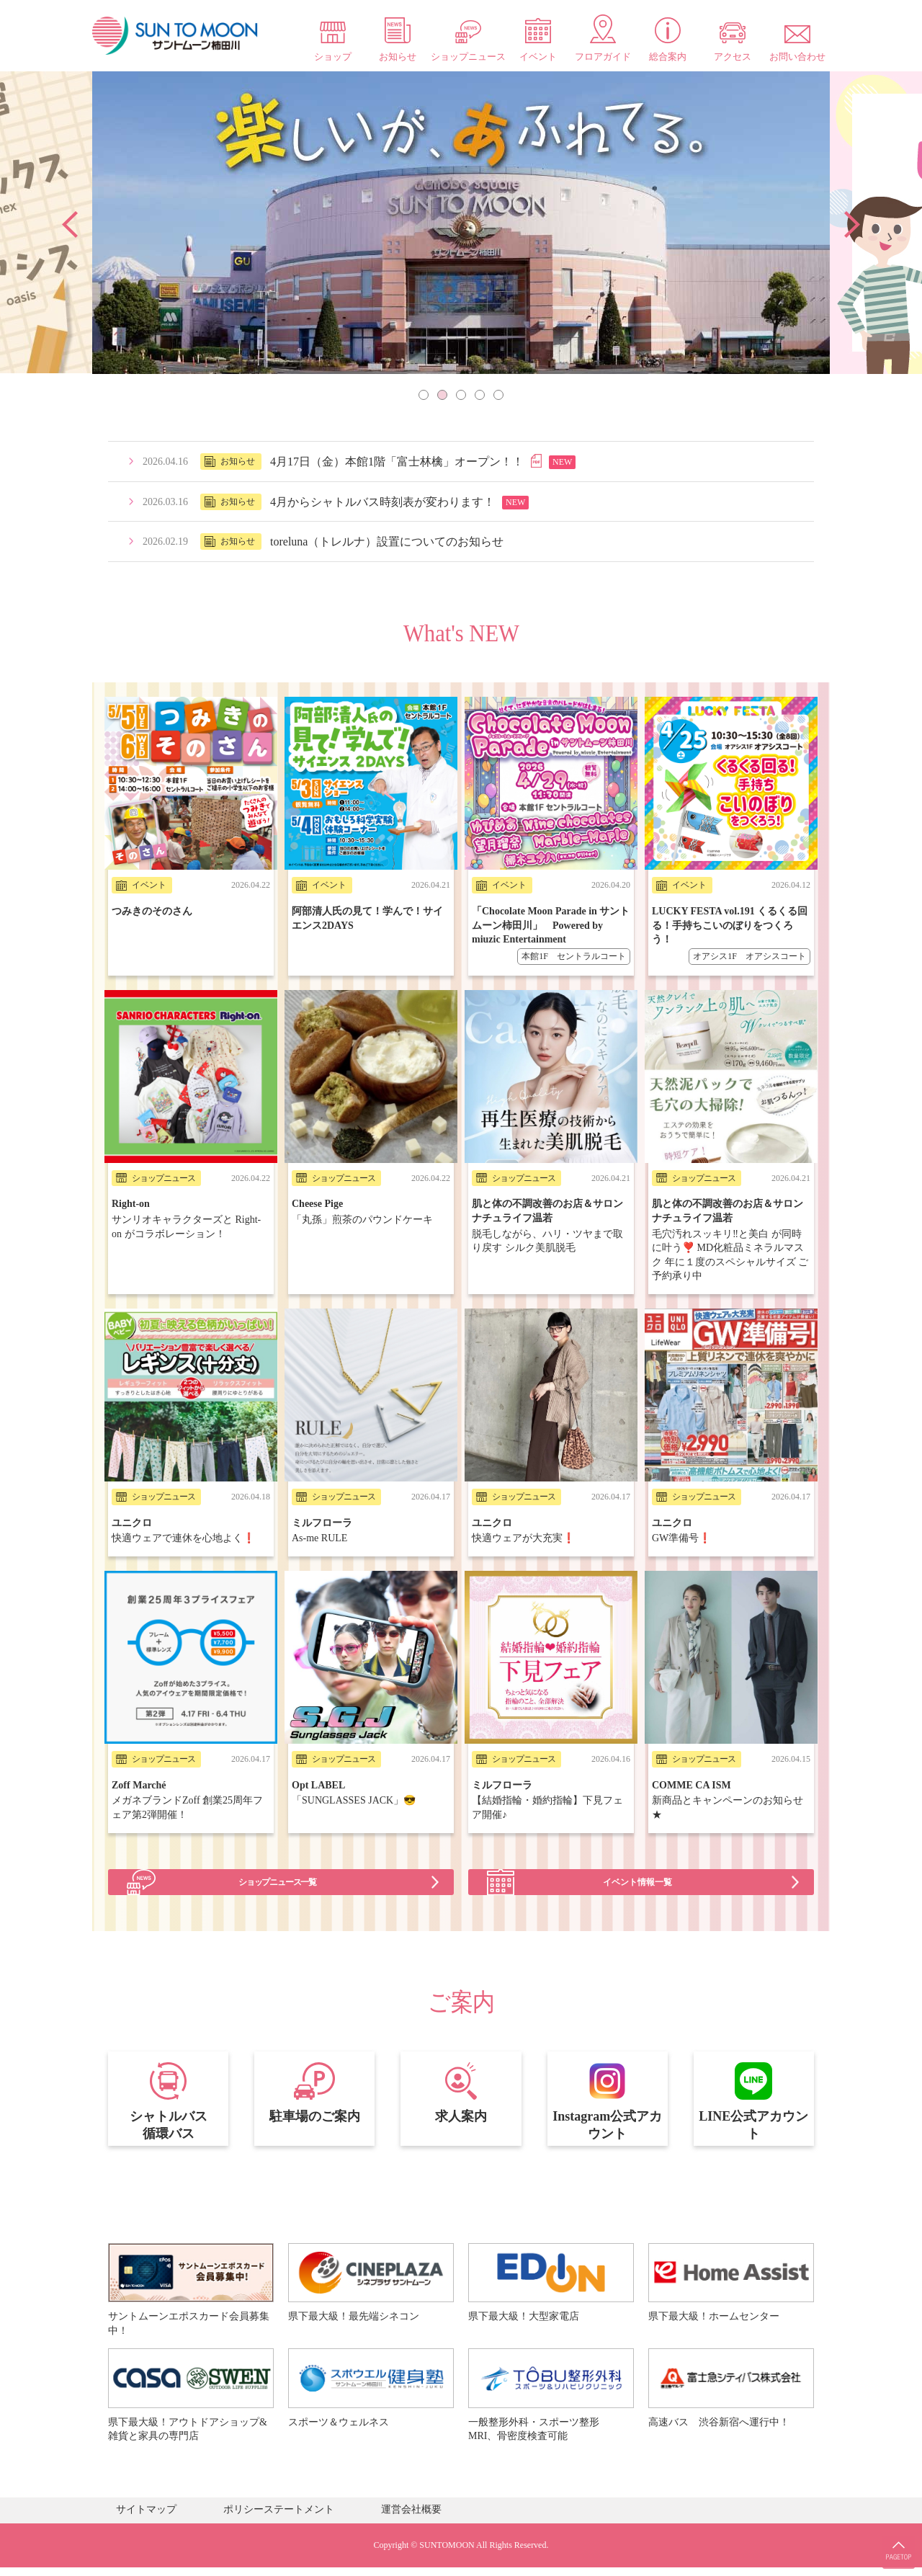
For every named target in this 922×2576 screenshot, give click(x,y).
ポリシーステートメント (278, 2518)
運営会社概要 (411, 2518)
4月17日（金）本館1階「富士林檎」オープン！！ (397, 461)
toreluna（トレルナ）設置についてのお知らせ (386, 541)
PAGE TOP (893, 2532)
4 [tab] (480, 395)
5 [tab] (498, 395)
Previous (70, 224)
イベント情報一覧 (641, 1851)
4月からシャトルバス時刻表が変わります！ (382, 502)
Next (852, 224)
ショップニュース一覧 (281, 1851)
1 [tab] (424, 395)
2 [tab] (442, 395)
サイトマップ (146, 2518)
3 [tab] (461, 395)
